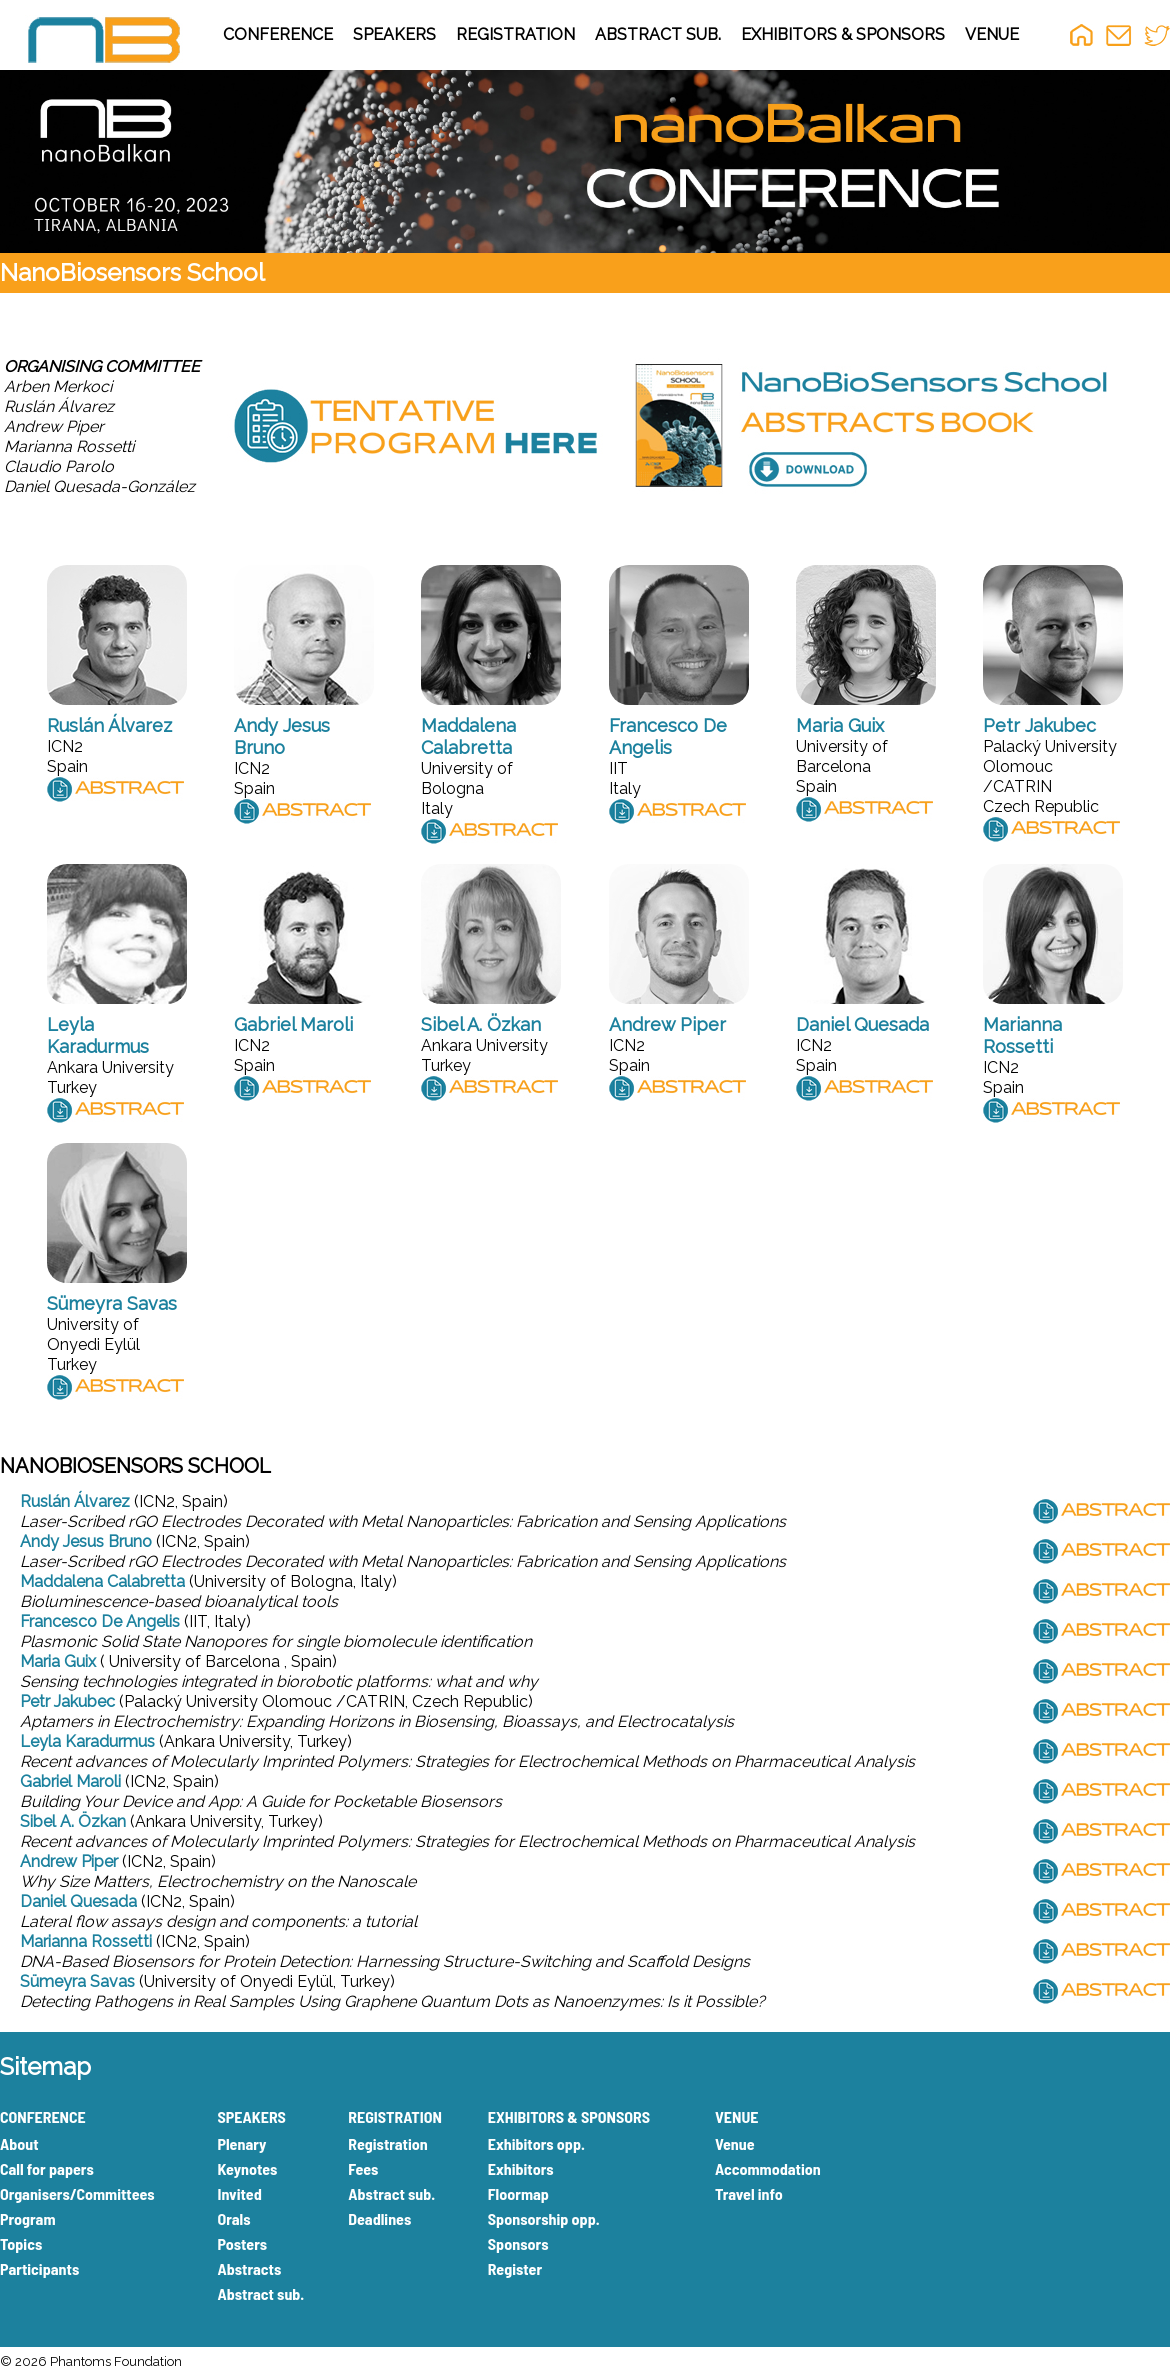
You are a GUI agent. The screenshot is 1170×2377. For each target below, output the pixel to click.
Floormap (518, 2193)
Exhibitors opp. (536, 2143)
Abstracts (249, 2268)
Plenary (241, 2143)
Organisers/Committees (77, 2193)
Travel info (749, 2193)
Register (515, 2268)
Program (27, 2218)
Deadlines (379, 2218)
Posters (242, 2243)
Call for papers (47, 2168)
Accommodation (768, 2168)
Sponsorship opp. (544, 2218)
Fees (363, 2168)
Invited (239, 2193)
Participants (39, 2268)
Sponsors (518, 2243)
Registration (387, 2143)
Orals (233, 2218)
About (19, 2143)
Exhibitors (521, 2168)
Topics (21, 2243)
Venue (735, 2143)
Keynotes (247, 2168)
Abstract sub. (260, 2293)
